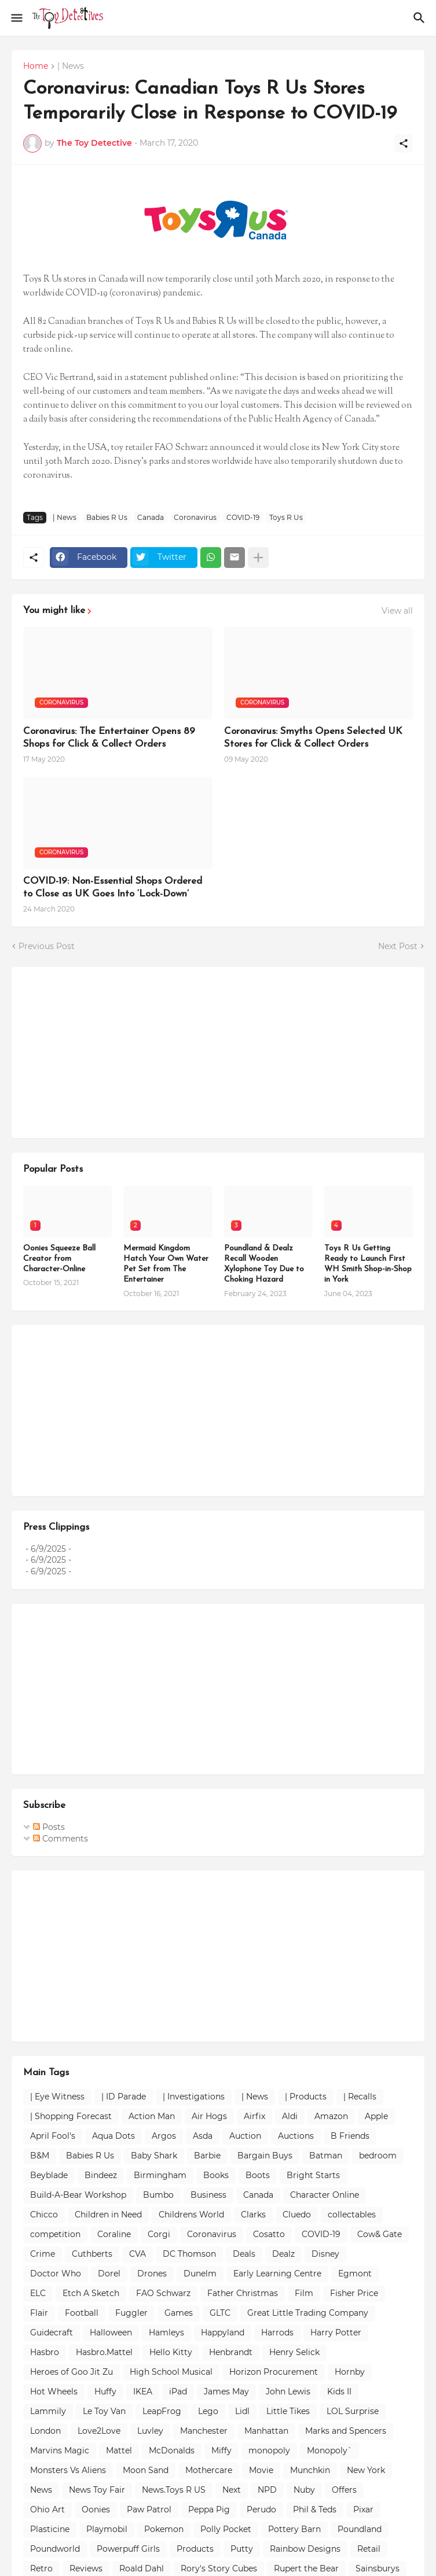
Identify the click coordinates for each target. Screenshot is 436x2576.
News (41, 2490)
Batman (325, 2155)
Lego (208, 2411)
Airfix (254, 2116)
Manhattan (266, 2431)
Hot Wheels (54, 2391)
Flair (39, 2313)
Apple (376, 2116)
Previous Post (47, 946)
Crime (42, 2254)
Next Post (397, 946)
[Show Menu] (16, 18)
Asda (202, 2136)
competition (55, 2234)
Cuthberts (92, 2254)
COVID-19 (242, 517)
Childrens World (191, 2214)
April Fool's (52, 2136)
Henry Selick (294, 2352)
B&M (39, 2155)
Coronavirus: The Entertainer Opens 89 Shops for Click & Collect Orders (109, 737)
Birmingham (160, 2175)
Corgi (159, 2234)
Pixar (363, 2509)
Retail (368, 2549)
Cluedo (297, 2214)
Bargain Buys (264, 2155)
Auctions (296, 2136)
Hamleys (166, 2332)
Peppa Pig (209, 2509)
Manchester (204, 2431)
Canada (150, 517)
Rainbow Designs (305, 2549)
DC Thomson (189, 2254)
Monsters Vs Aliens (68, 2470)
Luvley (150, 2431)
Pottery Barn (294, 2529)
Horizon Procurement (273, 2372)
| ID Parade (123, 2096)
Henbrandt (230, 2352)
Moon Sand (145, 2470)
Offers (344, 2490)
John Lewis (288, 2391)
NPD (267, 2490)
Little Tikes (288, 2411)
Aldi (290, 2116)
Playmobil (106, 2529)
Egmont (355, 2273)
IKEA (142, 2391)
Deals (244, 2254)
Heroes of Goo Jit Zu (71, 2372)
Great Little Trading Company (307, 2313)
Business (208, 2195)
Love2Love (99, 2431)
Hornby (350, 2372)
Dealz (283, 2254)
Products (195, 2549)
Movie (261, 2470)
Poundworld (55, 2549)
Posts (49, 1827)
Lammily (48, 2411)
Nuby (304, 2490)
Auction (245, 2136)
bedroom (378, 2155)
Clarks (253, 2214)
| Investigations (194, 2096)
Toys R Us (286, 517)
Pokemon (164, 2529)
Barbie (207, 2155)
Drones (152, 2273)
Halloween (111, 2332)
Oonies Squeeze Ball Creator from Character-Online (59, 1259)
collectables (352, 2214)
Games (178, 2313)
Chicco (44, 2214)
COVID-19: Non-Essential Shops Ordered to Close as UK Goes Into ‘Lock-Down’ (112, 887)
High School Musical (171, 2372)
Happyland (222, 2332)
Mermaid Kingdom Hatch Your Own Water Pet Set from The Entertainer (165, 1264)
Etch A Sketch (91, 2293)
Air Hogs (209, 2116)
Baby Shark (154, 2155)
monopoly (269, 2450)
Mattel (119, 2450)
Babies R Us (106, 517)
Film (304, 2293)
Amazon (331, 2116)
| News (70, 66)
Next (231, 2490)
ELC (38, 2293)
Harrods (277, 2332)
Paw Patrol (149, 2509)
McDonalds (172, 2450)
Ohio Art (47, 2509)
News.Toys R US (174, 2490)
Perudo (261, 2509)
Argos (164, 2136)
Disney (325, 2254)
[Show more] (258, 557)
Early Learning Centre (277, 2273)
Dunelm (200, 2273)
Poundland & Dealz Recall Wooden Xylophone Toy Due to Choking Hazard (264, 1264)
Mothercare (208, 2470)
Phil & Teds (314, 2509)
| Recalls (359, 2096)
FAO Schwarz (163, 2293)
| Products (306, 2096)
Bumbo (158, 2195)
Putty (241, 2549)
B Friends (350, 2136)
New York (366, 2470)
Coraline (114, 2234)
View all (397, 611)
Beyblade (49, 2175)
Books (216, 2175)
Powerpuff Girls (128, 2549)
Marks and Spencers (345, 2431)
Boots (258, 2175)
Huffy (105, 2391)
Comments (60, 1838)
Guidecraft (51, 2332)
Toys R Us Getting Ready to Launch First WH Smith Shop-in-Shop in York (368, 1264)
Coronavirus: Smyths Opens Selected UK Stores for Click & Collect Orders (313, 737)
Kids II (339, 2391)
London (45, 2431)
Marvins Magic (59, 2450)
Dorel (109, 2273)
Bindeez (101, 2175)
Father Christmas (242, 2293)
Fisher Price (354, 2293)
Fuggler (131, 2313)
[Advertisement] (110, 1051)
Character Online (324, 2195)
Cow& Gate (379, 2234)
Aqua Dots (113, 2136)
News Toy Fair (97, 2490)
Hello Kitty (170, 2352)
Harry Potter (335, 2332)
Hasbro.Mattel (104, 2352)
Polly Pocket (225, 2529)
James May (226, 2391)
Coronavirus (195, 517)
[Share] (403, 143)
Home (35, 66)
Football (81, 2313)
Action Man (152, 2116)
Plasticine (49, 2529)
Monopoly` (329, 2450)
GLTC (220, 2313)
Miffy (221, 2450)
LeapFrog (161, 2411)
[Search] (420, 18)
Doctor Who (55, 2273)
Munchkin (310, 2470)
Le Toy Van (104, 2411)
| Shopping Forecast (71, 2116)
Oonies (96, 2509)
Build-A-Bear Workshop (78, 2195)
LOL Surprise (353, 2411)
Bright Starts (313, 2175)
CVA (137, 2254)
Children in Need (108, 2214)
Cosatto (269, 2234)
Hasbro (44, 2352)
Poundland (360, 2529)
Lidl (242, 2411)
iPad (178, 2391)
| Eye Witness (57, 2096)
